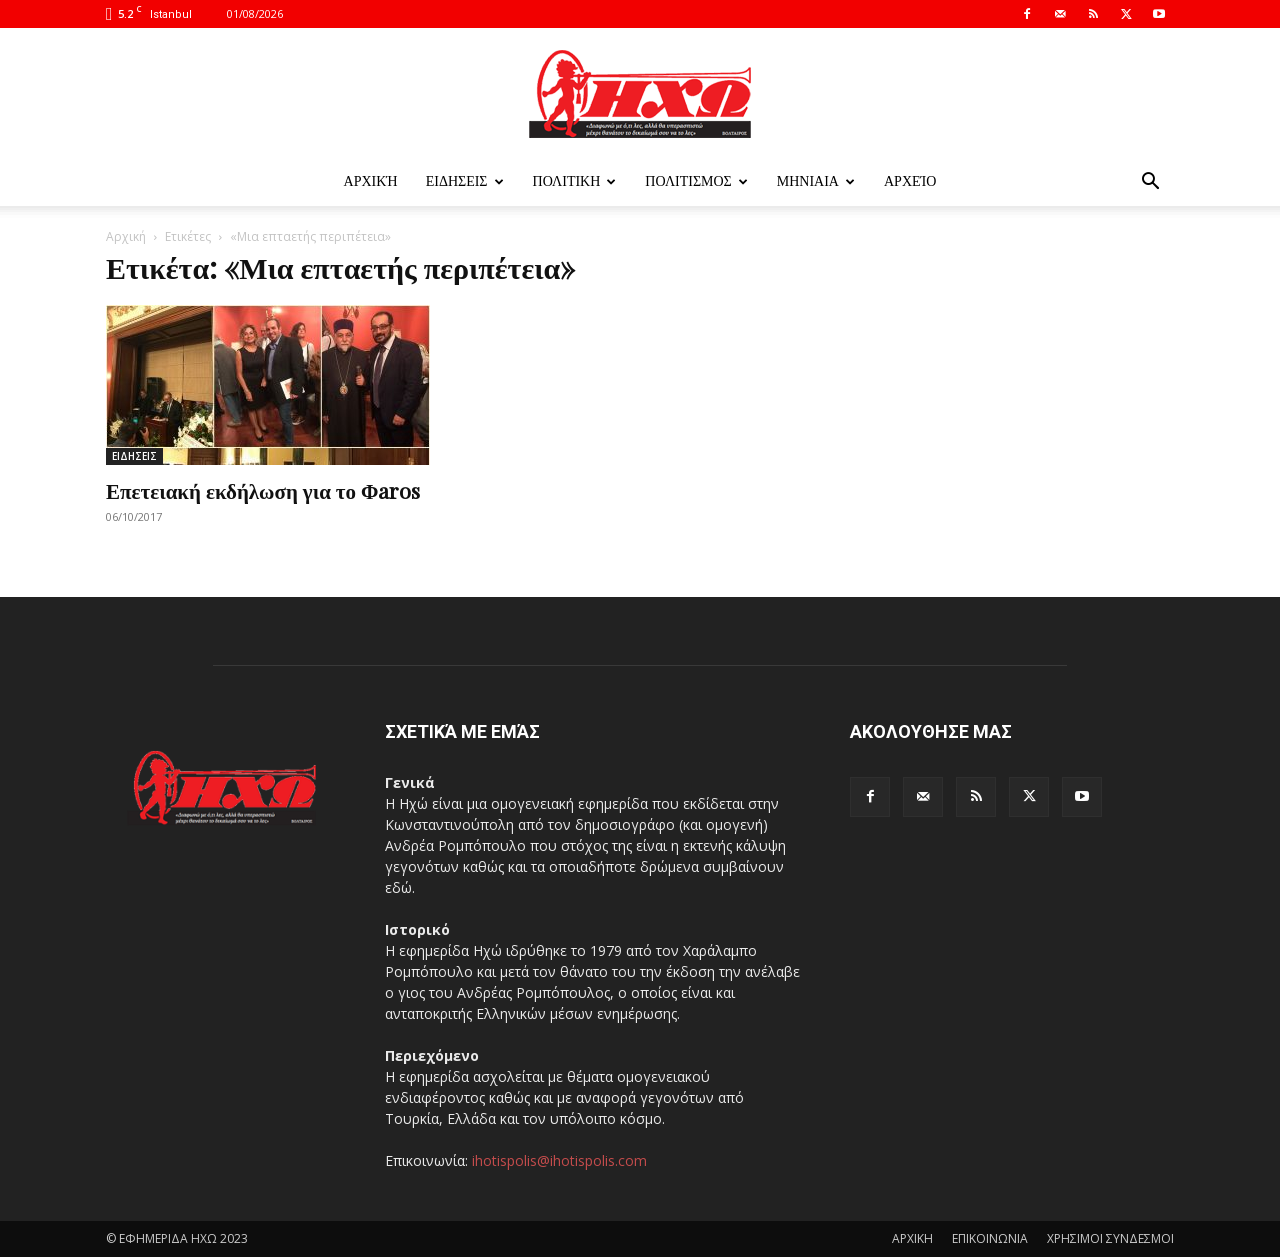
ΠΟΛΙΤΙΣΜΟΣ (696, 181)
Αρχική (371, 181)
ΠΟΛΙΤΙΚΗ (575, 181)
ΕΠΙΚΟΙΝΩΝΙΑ (990, 1238)
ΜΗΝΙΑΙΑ (816, 181)
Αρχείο (910, 181)
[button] (1150, 183)
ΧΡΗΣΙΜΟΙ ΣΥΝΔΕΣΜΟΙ (1110, 1238)
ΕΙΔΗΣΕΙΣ (465, 181)
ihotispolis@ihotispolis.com (559, 1160)
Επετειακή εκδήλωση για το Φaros (263, 490)
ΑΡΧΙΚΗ (912, 1238)
